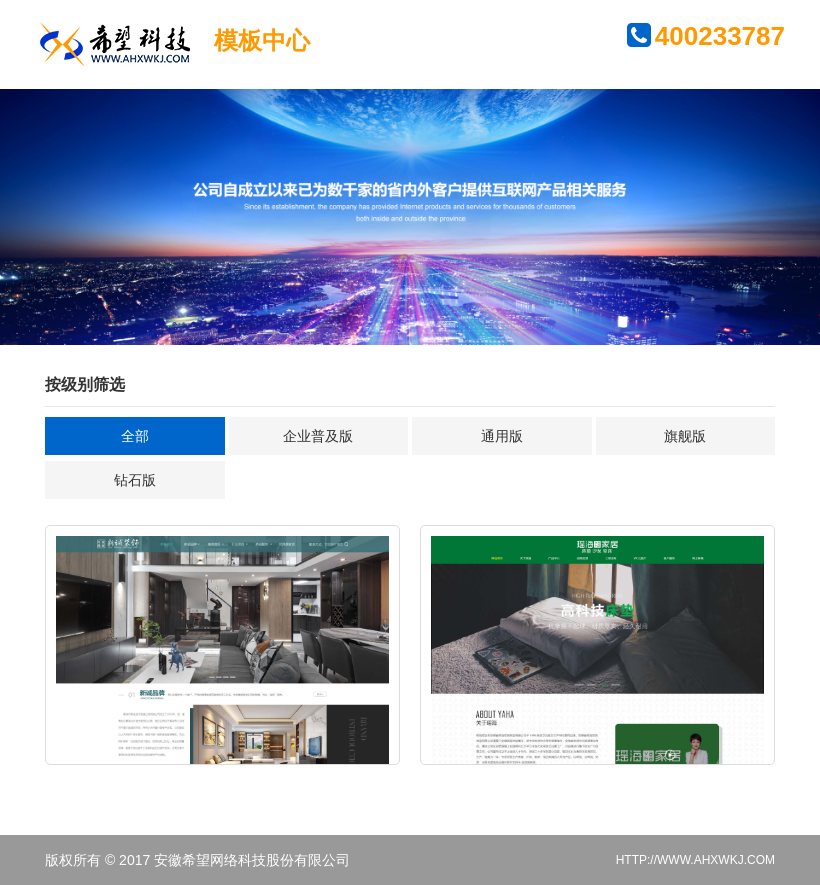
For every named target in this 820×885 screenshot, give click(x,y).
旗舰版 (685, 436)
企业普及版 (318, 436)
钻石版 (135, 480)
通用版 (502, 436)
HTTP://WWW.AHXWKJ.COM (695, 860)
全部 (135, 436)
